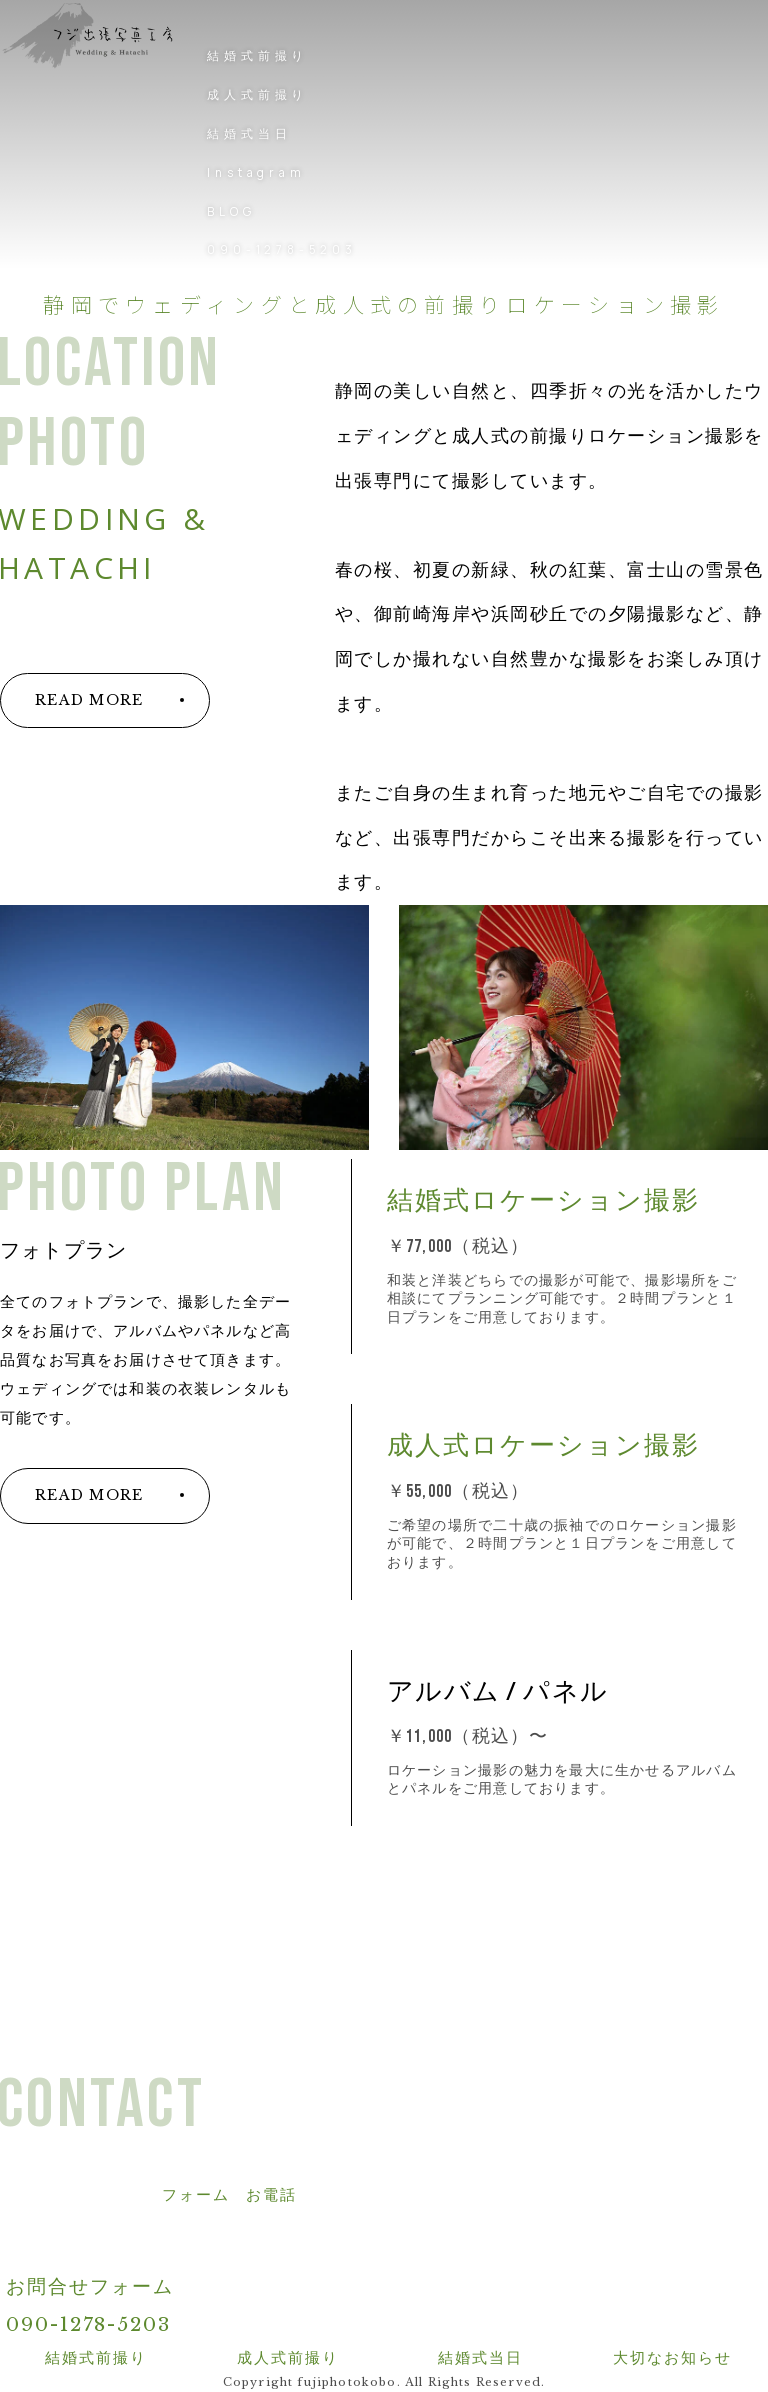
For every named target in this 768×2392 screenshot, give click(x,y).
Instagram (256, 172)
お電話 (271, 2195)
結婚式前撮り (257, 55)
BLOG (231, 211)
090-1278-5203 (281, 249)
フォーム (196, 2195)
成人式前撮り (257, 94)
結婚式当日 (249, 133)
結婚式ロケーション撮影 (543, 1201)
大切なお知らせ (672, 2358)
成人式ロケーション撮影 (543, 1446)
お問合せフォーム (90, 2286)
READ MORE (89, 700)
